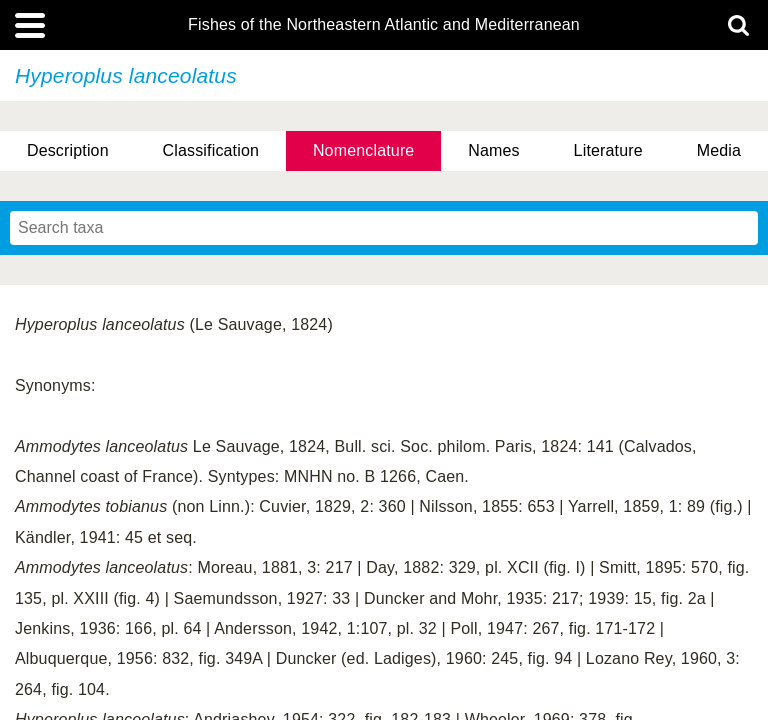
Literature (608, 150)
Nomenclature (364, 150)
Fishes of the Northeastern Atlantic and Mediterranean (384, 25)
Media (719, 150)
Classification (211, 150)
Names (493, 150)
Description (68, 150)
